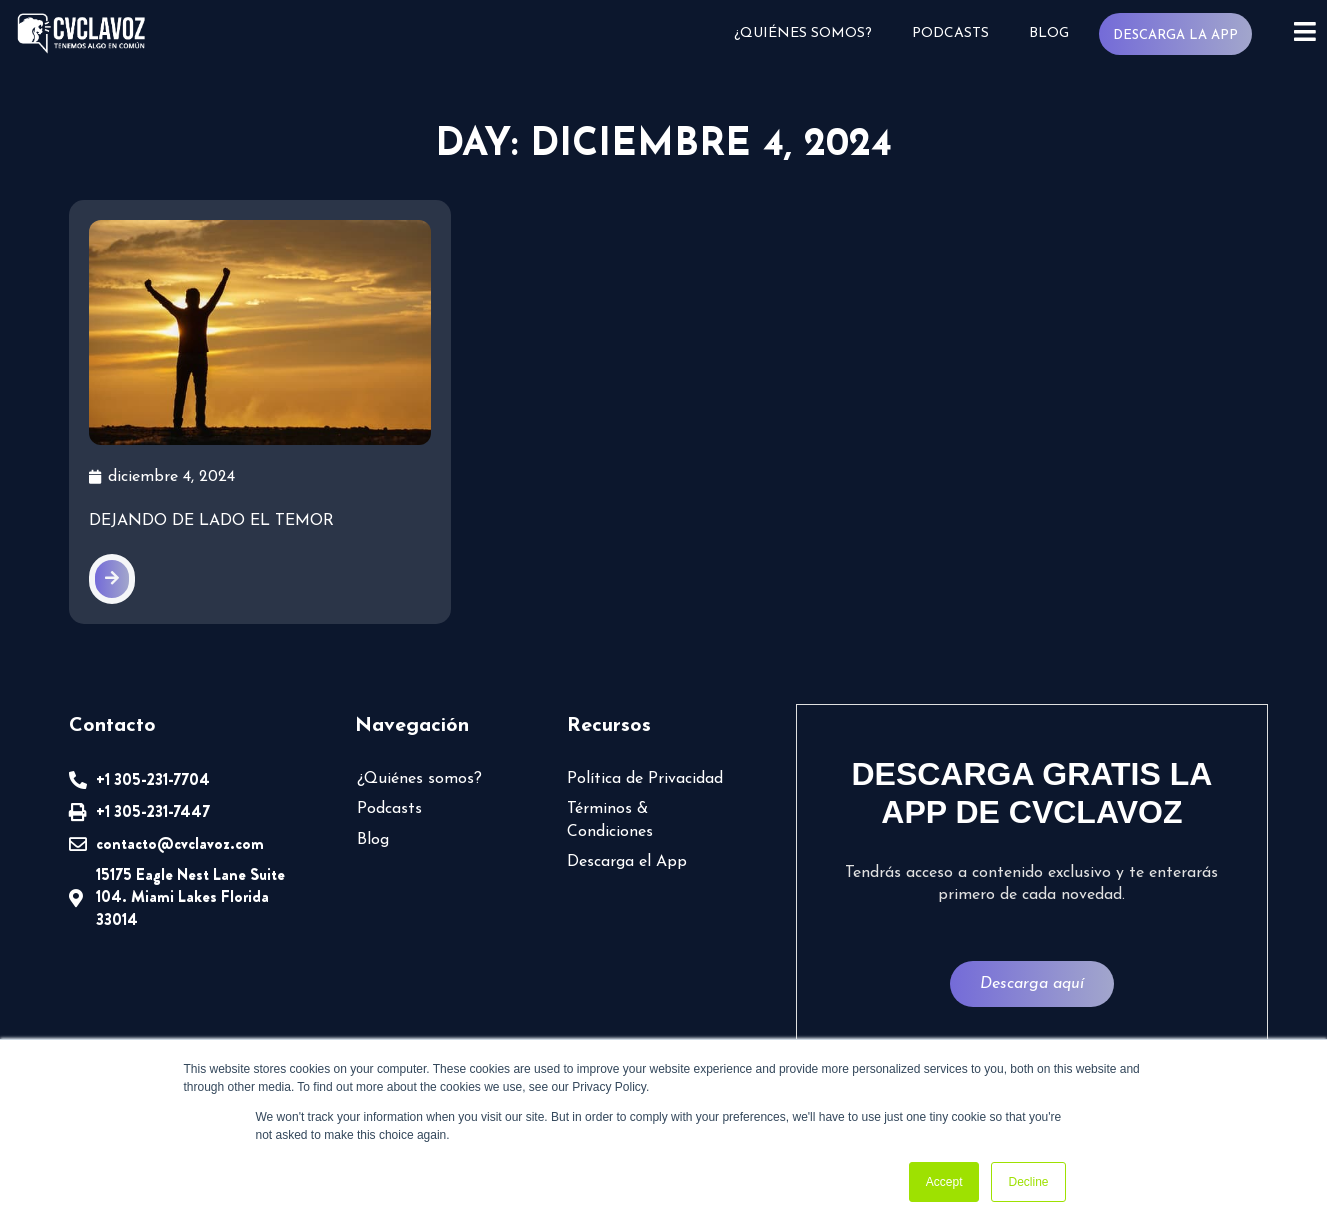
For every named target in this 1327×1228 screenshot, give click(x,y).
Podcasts (950, 33)
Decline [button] (1028, 1182)
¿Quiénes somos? (803, 33)
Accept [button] (944, 1182)
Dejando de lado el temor (211, 521)
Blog (1049, 33)
